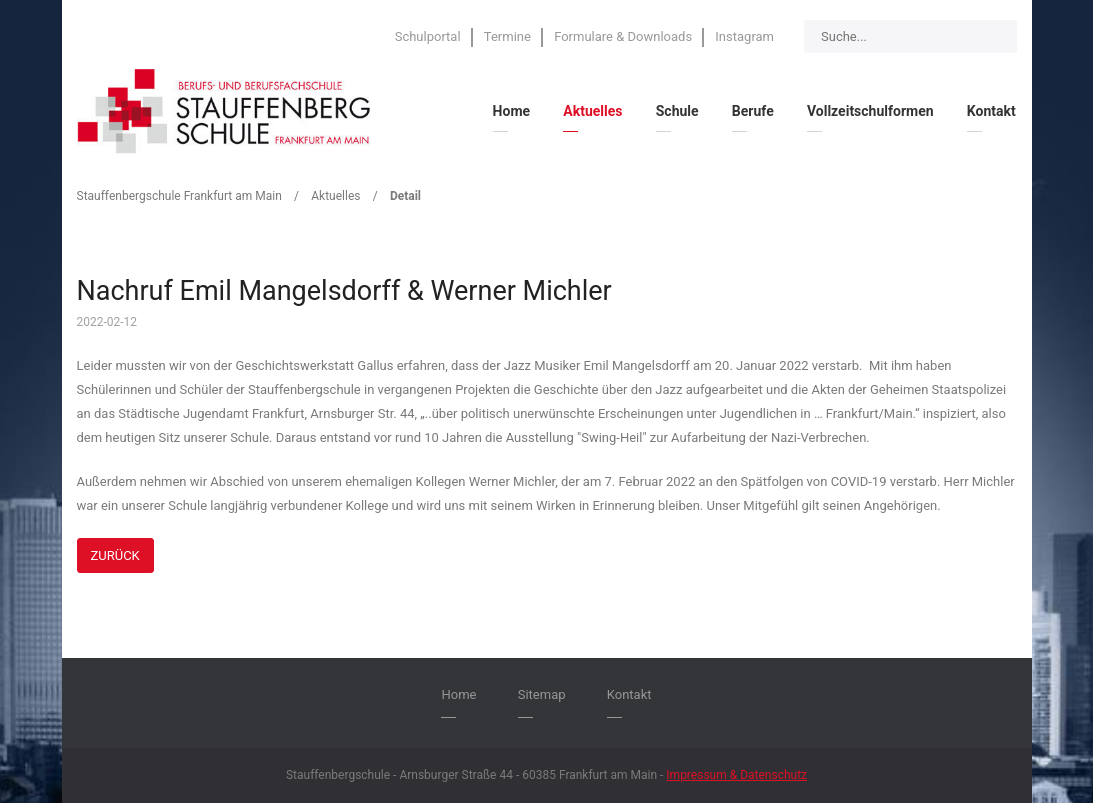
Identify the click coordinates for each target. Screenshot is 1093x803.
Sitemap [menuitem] (542, 694)
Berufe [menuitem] (753, 111)
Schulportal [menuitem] (428, 36)
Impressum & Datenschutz (736, 775)
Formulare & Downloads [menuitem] (623, 36)
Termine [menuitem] (507, 36)
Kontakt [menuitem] (991, 111)
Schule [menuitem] (677, 111)
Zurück (115, 555)
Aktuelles (335, 196)
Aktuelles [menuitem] (592, 111)
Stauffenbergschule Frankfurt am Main (179, 196)
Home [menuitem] (511, 111)
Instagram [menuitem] (744, 36)
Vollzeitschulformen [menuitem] (870, 111)
